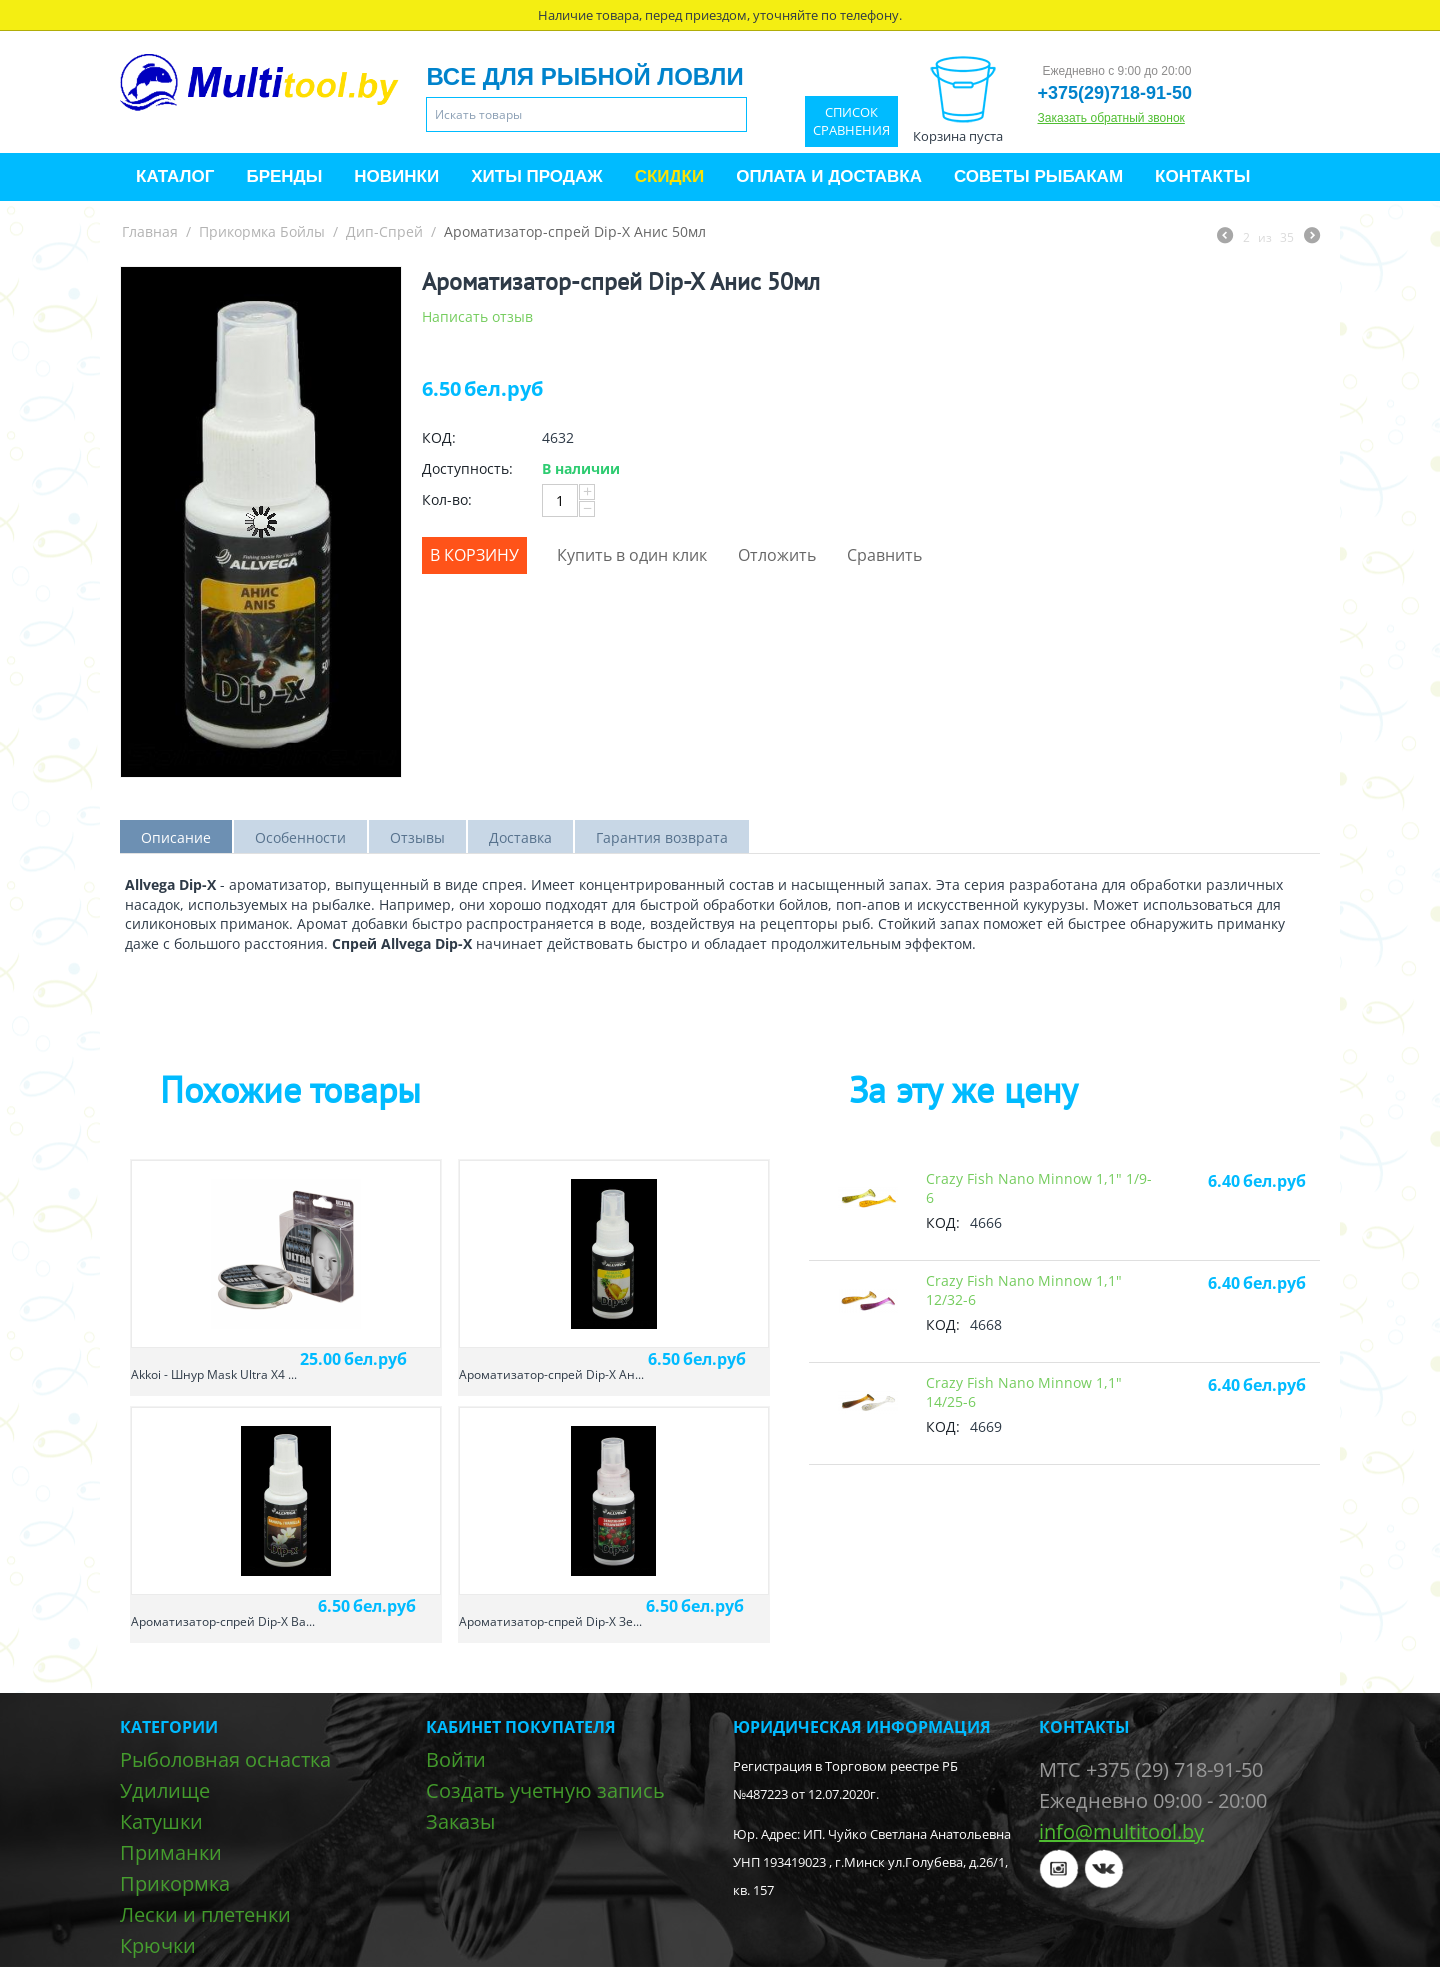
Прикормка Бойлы (262, 231)
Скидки (670, 176)
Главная (150, 231)
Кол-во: (447, 499)
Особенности (300, 837)
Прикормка (175, 1883)
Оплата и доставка (829, 176)
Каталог (175, 176)
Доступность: (467, 468)
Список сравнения (851, 121)
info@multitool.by (1121, 1831)
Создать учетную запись (545, 1790)
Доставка (520, 837)
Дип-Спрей (384, 231)
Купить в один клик (632, 555)
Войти (456, 1759)
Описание (176, 837)
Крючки (158, 1945)
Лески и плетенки (205, 1914)
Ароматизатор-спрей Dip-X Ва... (223, 1621)
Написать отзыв (477, 316)
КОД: (439, 437)
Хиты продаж (536, 176)
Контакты (1202, 176)
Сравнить (884, 555)
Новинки (396, 176)
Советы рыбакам (1038, 176)
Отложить (777, 555)
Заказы (460, 1821)
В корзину (474, 555)
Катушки (161, 1821)
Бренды (284, 176)
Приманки (171, 1852)
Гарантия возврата (662, 837)
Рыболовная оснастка (225, 1759)
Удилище (165, 1790)
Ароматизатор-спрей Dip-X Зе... (550, 1621)
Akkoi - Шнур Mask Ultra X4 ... (214, 1374)
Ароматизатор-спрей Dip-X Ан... (551, 1374)
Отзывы (417, 837)
